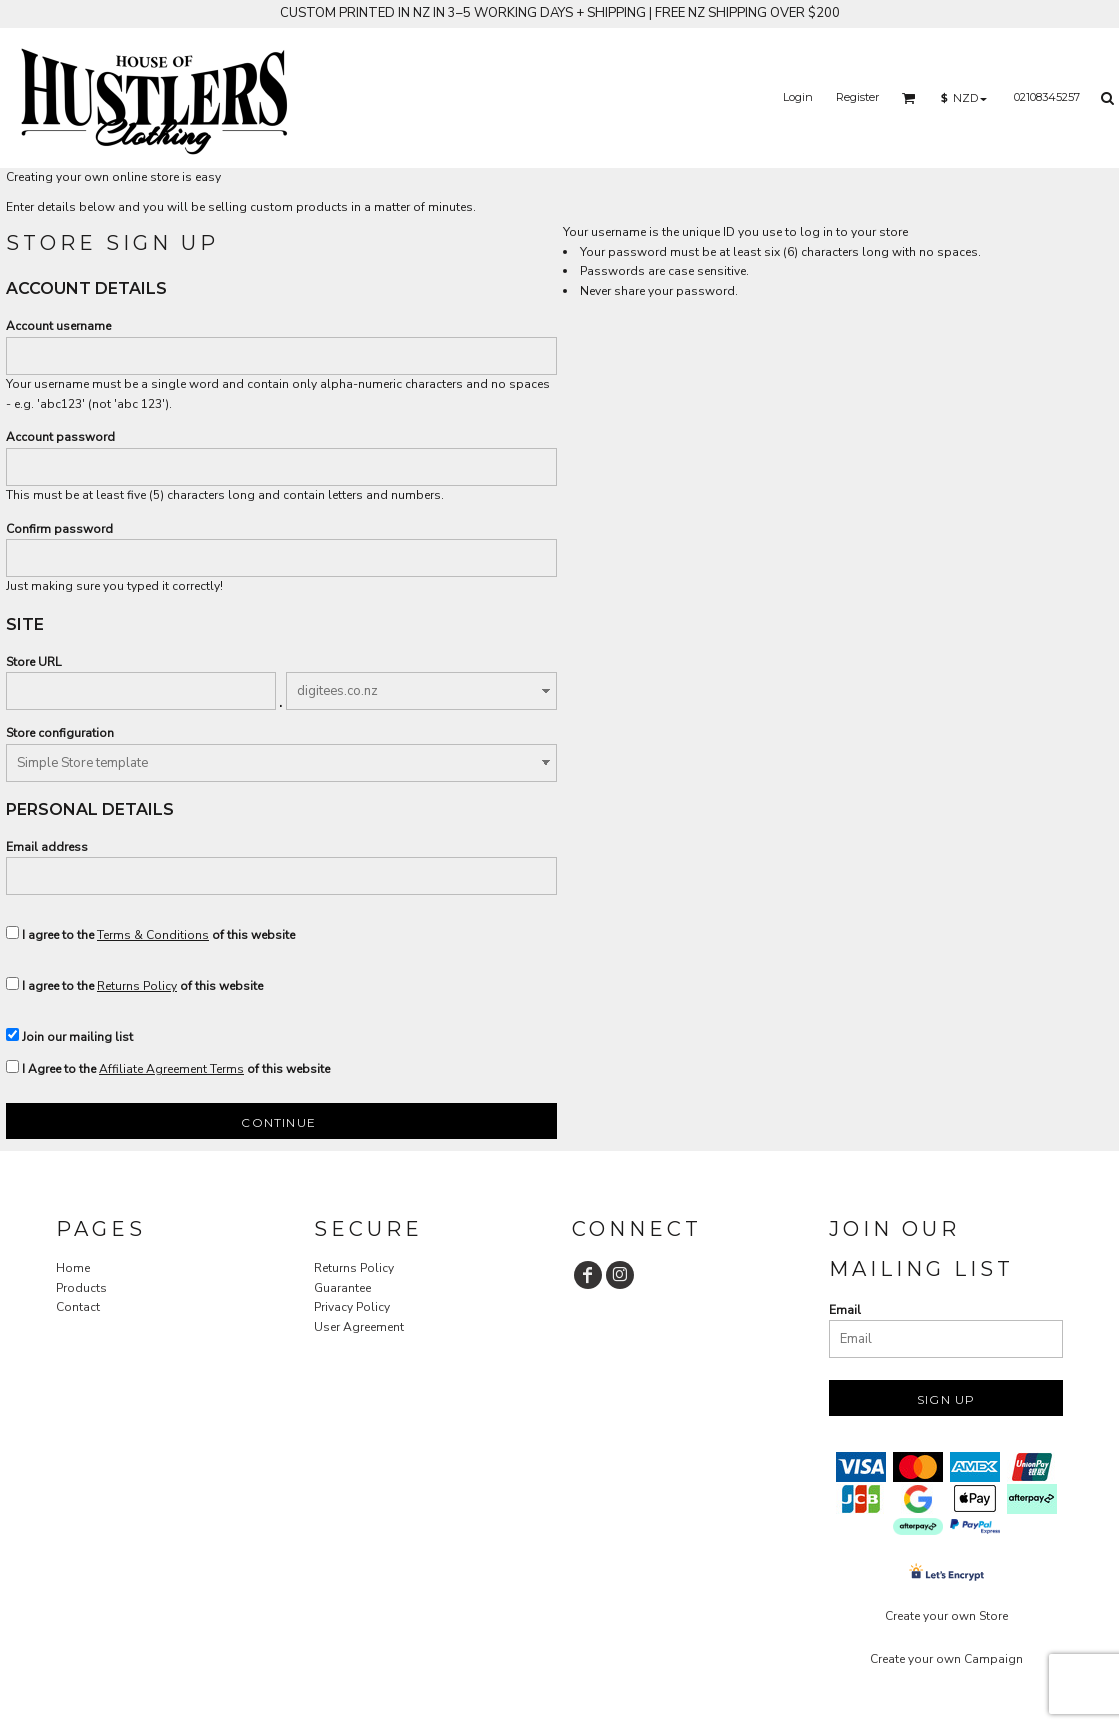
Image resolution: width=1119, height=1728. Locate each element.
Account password (60, 437)
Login (798, 97)
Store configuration (60, 733)
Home (73, 1268)
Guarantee (342, 1288)
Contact (78, 1307)
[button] (909, 98)
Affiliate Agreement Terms (171, 1069)
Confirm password (59, 529)
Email (845, 1310)
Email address (47, 847)
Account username (58, 326)
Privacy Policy (352, 1307)
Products (81, 1288)
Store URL (33, 662)
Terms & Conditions (153, 935)
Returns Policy (137, 986)
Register (857, 97)
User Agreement (359, 1327)
